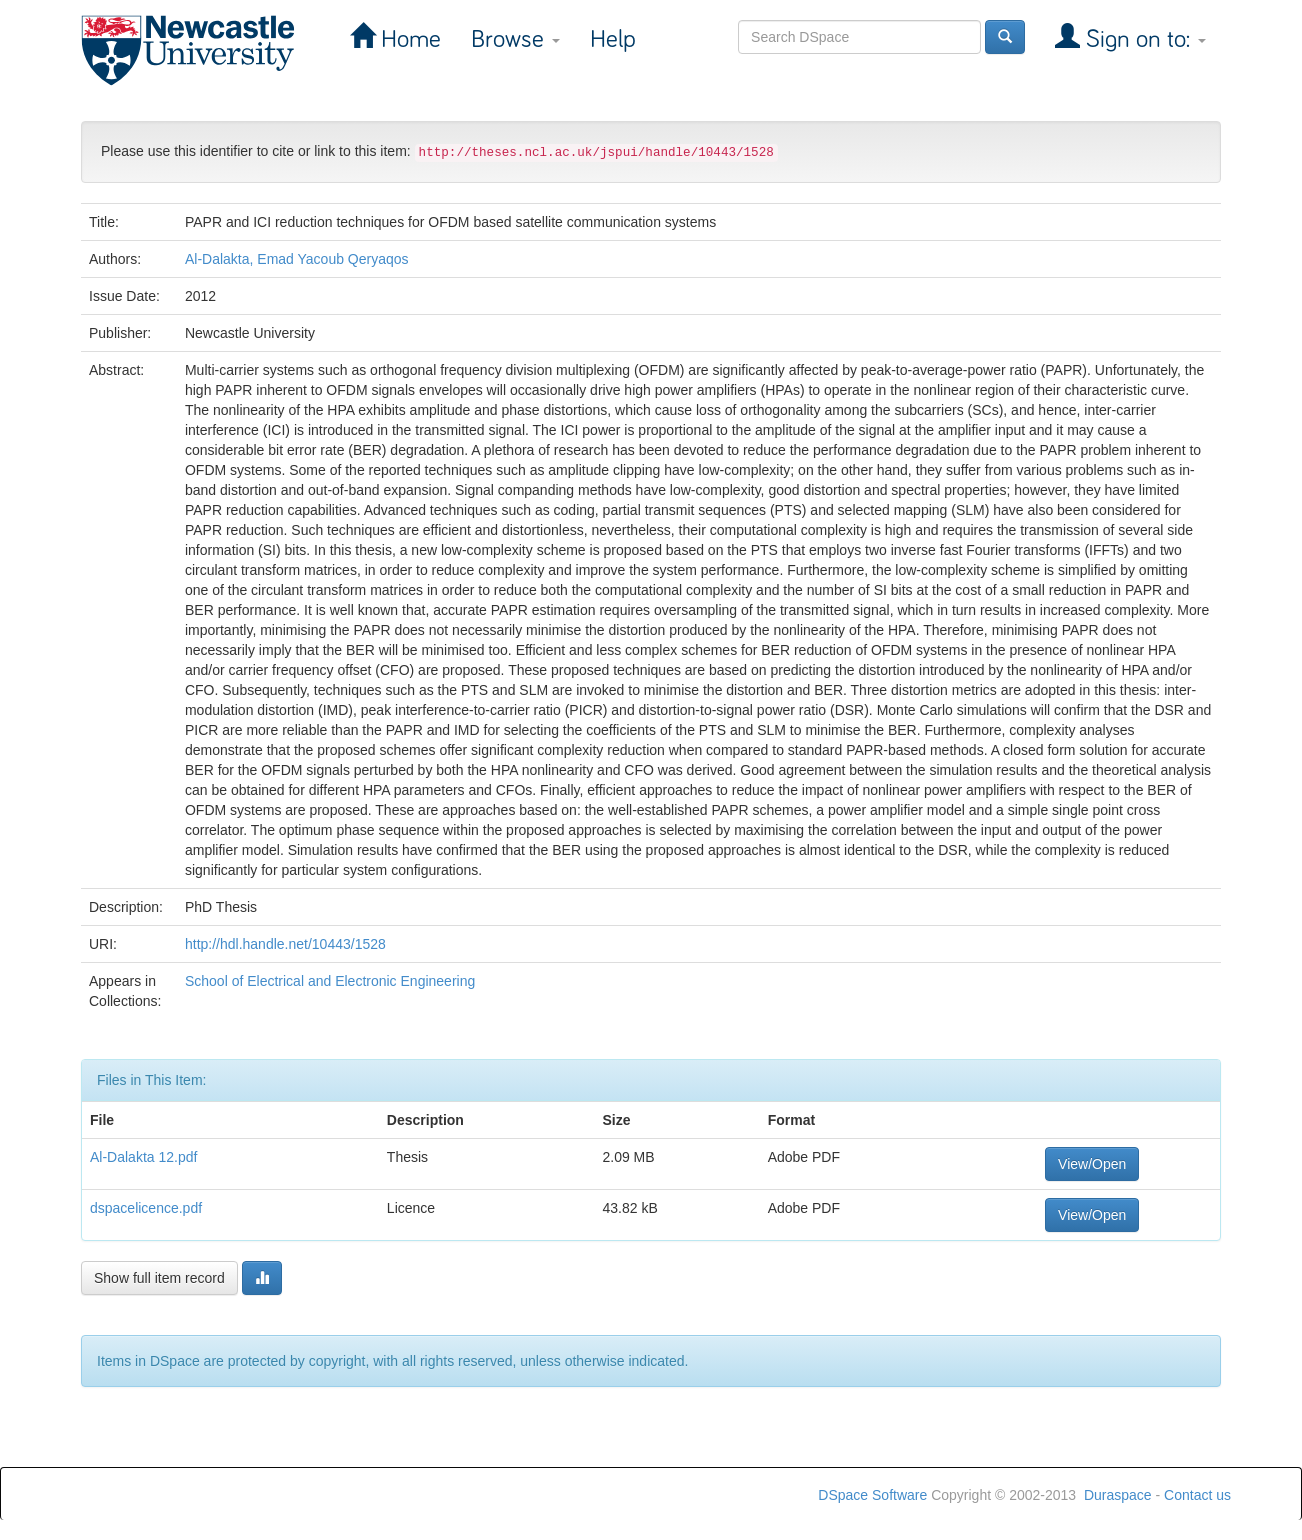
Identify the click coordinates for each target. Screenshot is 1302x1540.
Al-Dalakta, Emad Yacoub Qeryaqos (297, 259)
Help (613, 39)
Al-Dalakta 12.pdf (143, 1157)
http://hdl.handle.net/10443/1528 (285, 944)
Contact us (1197, 1495)
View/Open (1092, 1164)
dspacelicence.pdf (146, 1208)
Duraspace (1118, 1495)
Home (408, 39)
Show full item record (159, 1278)
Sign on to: (1143, 39)
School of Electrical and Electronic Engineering (330, 981)
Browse (515, 39)
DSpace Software (872, 1495)
